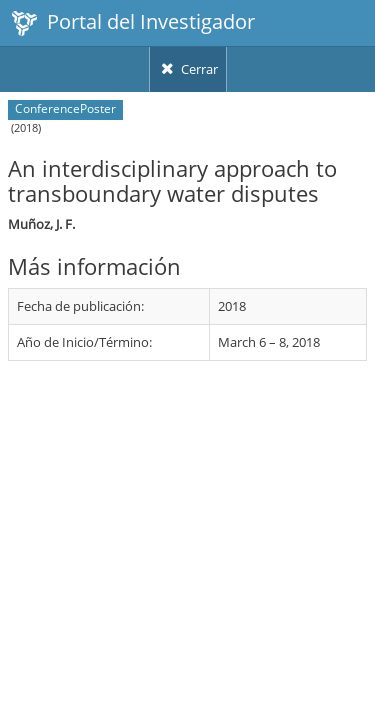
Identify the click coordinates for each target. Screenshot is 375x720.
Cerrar (188, 69)
